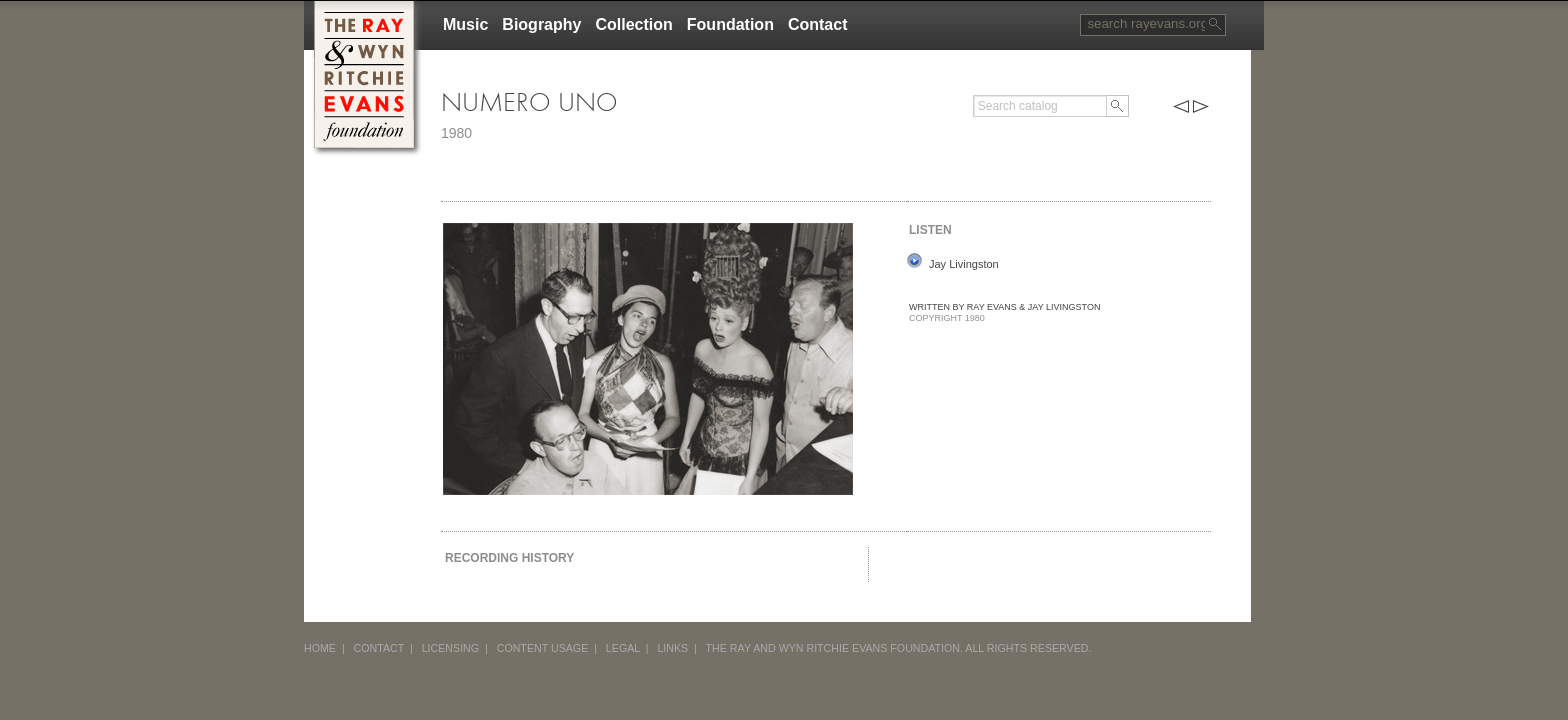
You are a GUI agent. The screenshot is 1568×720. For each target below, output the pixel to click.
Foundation (730, 24)
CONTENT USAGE (543, 648)
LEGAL (623, 648)
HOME (320, 648)
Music (465, 24)
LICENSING (450, 648)
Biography (541, 24)
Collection (633, 24)
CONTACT (379, 648)
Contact (818, 24)
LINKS (672, 648)
